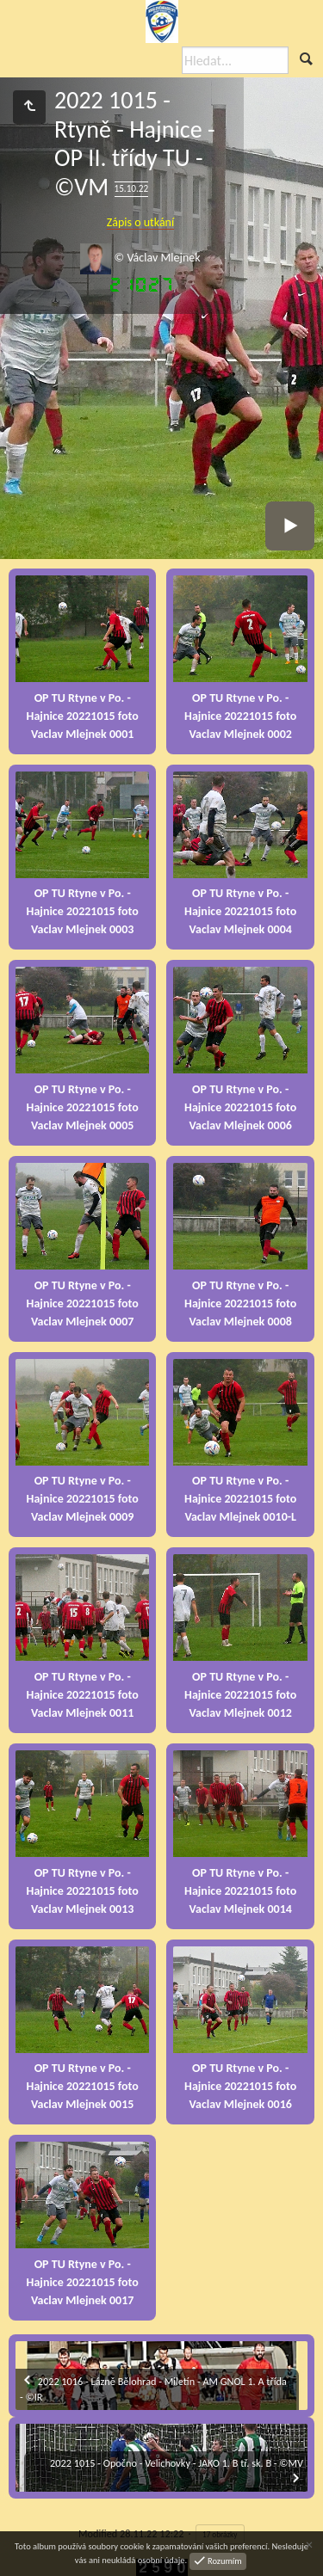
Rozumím (224, 2560)
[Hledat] (235, 60)
